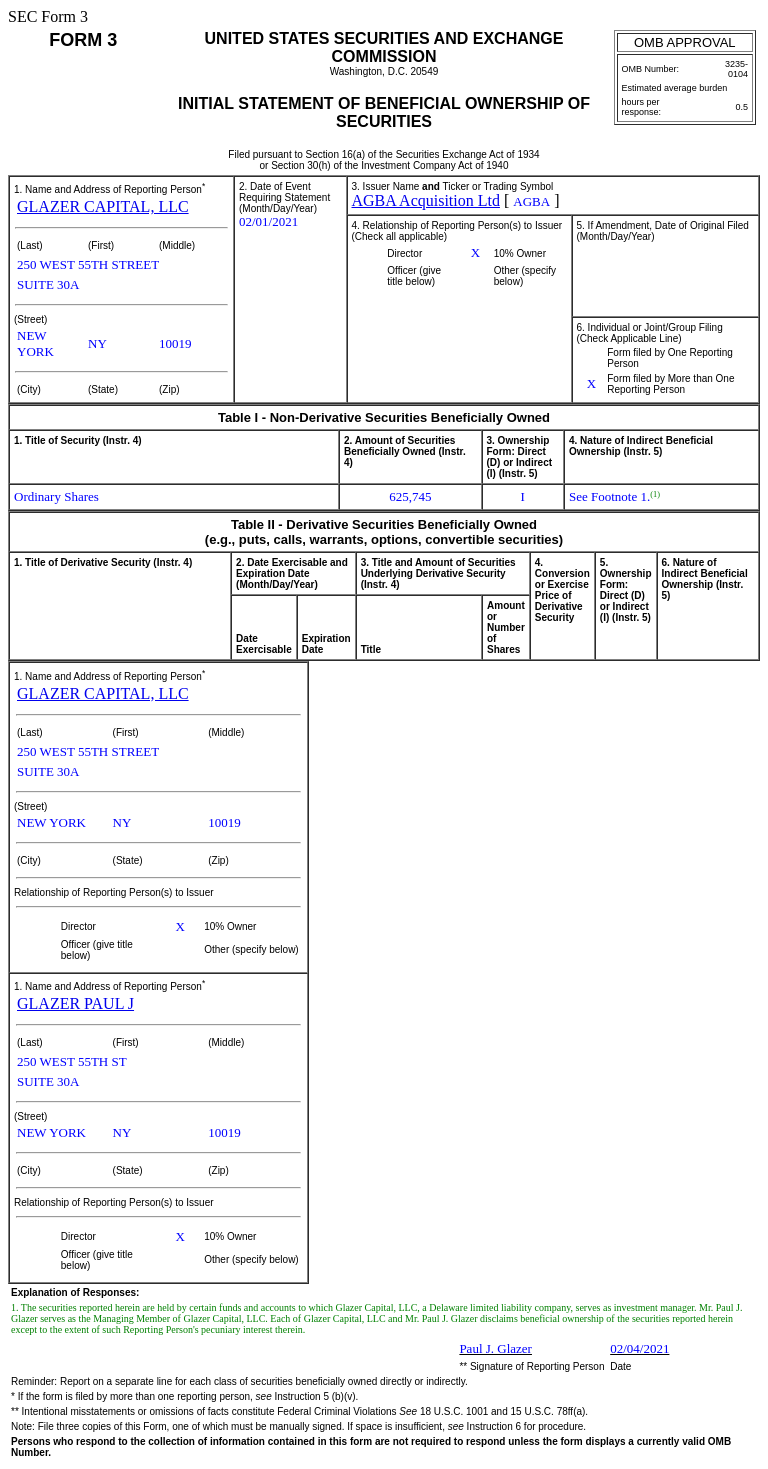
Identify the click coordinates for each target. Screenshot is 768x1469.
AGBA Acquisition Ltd (426, 200)
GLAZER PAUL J (75, 1003)
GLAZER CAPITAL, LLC (103, 206)
